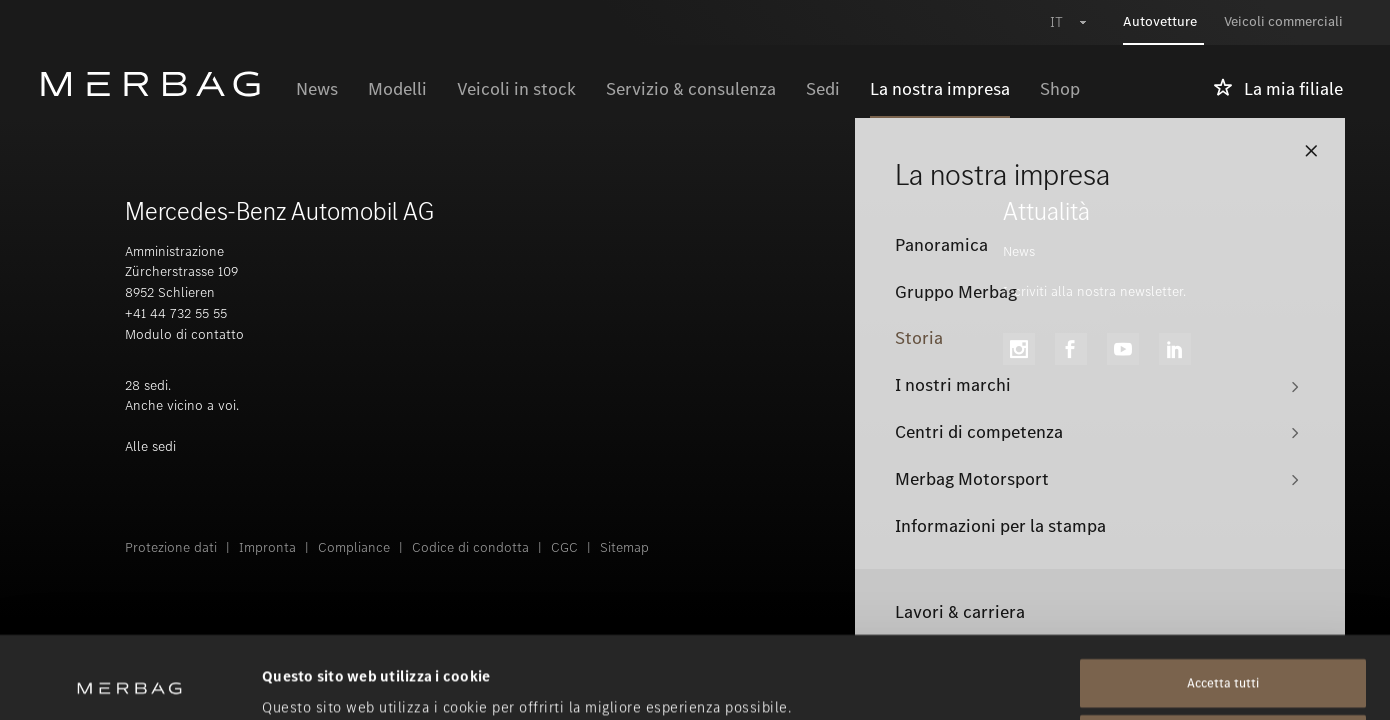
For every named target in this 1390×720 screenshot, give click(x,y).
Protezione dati (171, 547)
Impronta (267, 547)
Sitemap (624, 547)
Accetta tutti (1223, 601)
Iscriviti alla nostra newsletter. (1094, 291)
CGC (564, 547)
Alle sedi (150, 446)
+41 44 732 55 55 (176, 313)
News (1019, 251)
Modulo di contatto (184, 334)
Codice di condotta (470, 547)
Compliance (354, 547)
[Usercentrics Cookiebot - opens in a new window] (129, 681)
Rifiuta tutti (1223, 657)
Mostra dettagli (316, 681)
